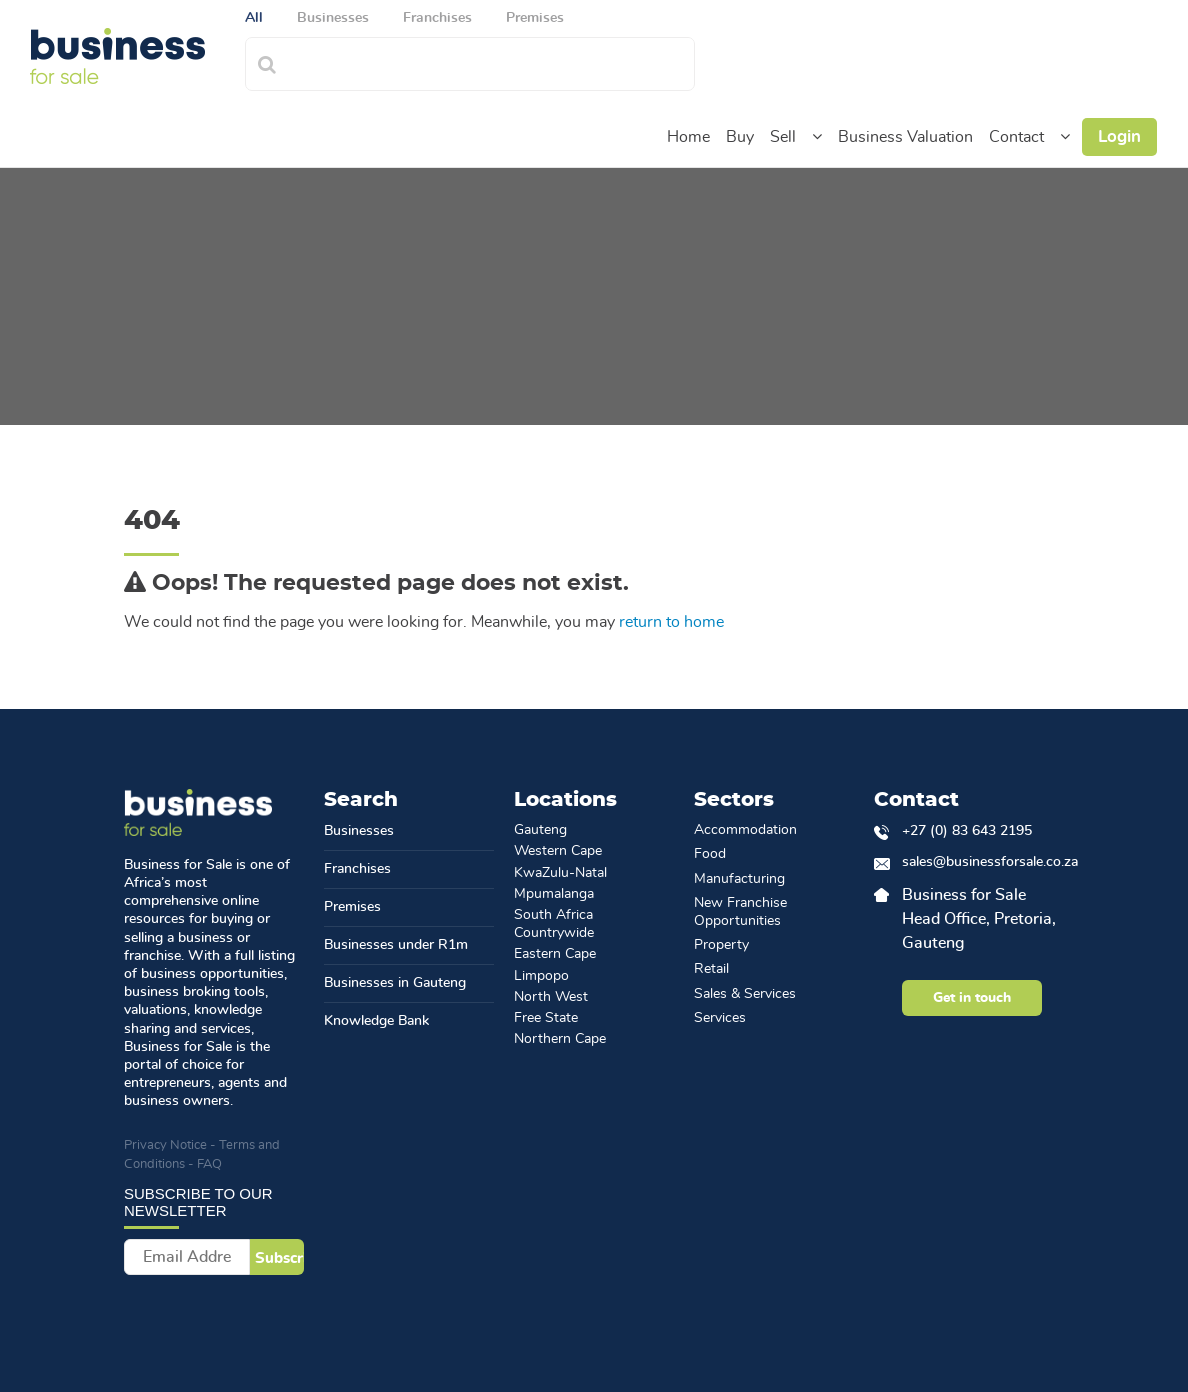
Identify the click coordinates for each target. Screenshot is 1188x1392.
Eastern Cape (555, 954)
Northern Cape (560, 1039)
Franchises (357, 869)
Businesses (359, 831)
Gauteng (540, 830)
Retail (711, 969)
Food (710, 854)
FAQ (209, 1164)
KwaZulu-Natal (560, 873)
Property (721, 945)
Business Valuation (905, 137)
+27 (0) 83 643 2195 (967, 831)
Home (688, 137)
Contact (1016, 137)
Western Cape (558, 851)
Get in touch (972, 998)
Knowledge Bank (376, 1021)
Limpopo (541, 976)
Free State (546, 1018)
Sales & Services (745, 994)
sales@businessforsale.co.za (983, 862)
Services (720, 1018)
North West (551, 997)
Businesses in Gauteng (395, 983)
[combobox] (491, 61)
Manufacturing (739, 879)
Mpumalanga (554, 894)
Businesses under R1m (396, 945)
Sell (783, 137)
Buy (740, 137)
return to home (671, 622)
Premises (352, 907)
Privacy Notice (165, 1145)
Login (1119, 136)
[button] (817, 137)
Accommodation (745, 830)
